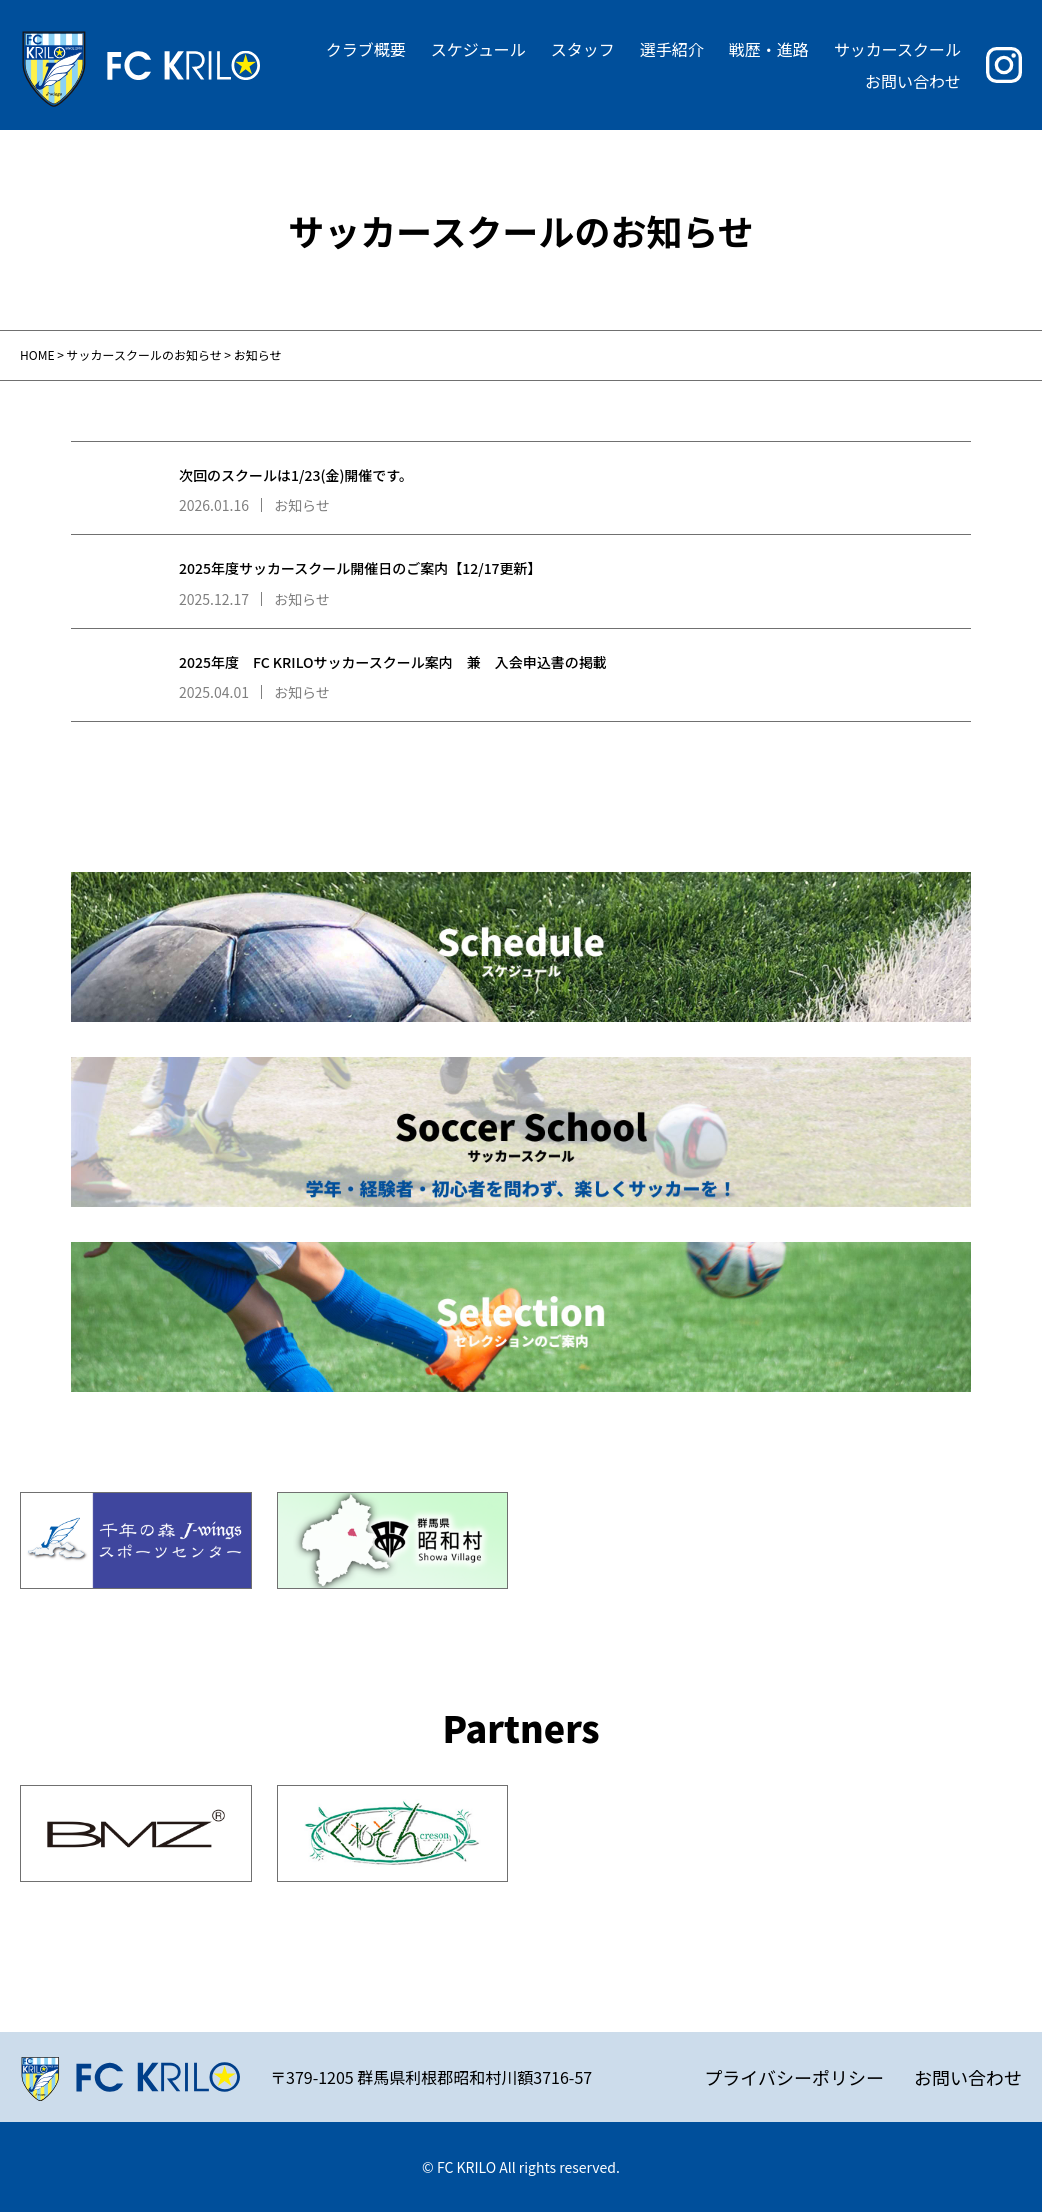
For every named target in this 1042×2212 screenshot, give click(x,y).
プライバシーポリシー (794, 2077)
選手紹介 (672, 49)
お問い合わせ (913, 81)
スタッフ (583, 49)
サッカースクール (897, 49)
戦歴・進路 (769, 49)
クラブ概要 (366, 49)
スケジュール (478, 49)
